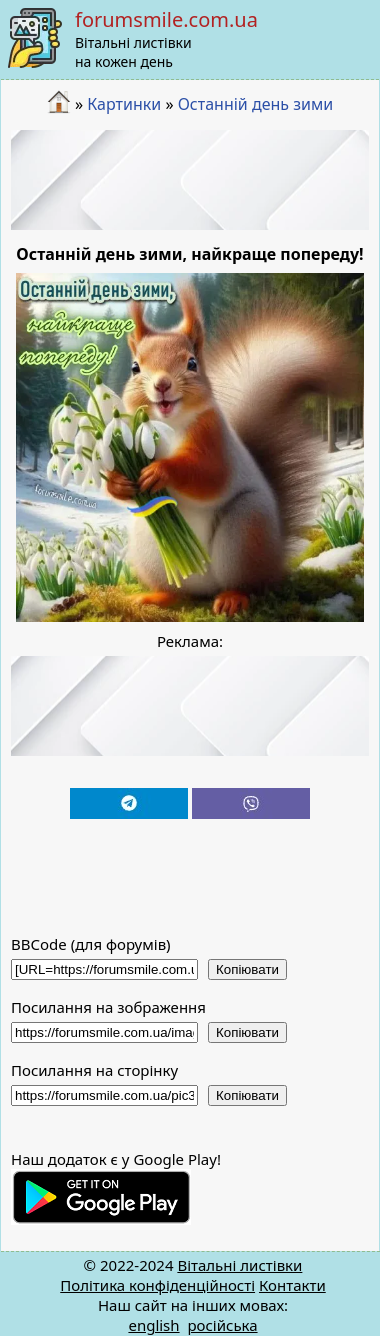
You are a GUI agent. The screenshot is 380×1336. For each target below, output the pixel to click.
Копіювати (247, 969)
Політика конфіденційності (157, 1285)
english (153, 1325)
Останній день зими (255, 104)
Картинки (124, 104)
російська (222, 1325)
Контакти (292, 1285)
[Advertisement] (190, 180)
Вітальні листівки (239, 1265)
